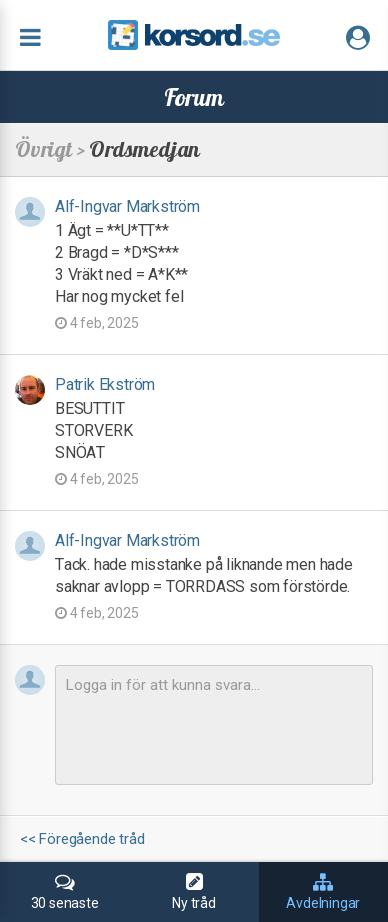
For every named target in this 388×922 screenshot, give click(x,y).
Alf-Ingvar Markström (127, 206)
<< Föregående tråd (82, 839)
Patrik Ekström (105, 384)
